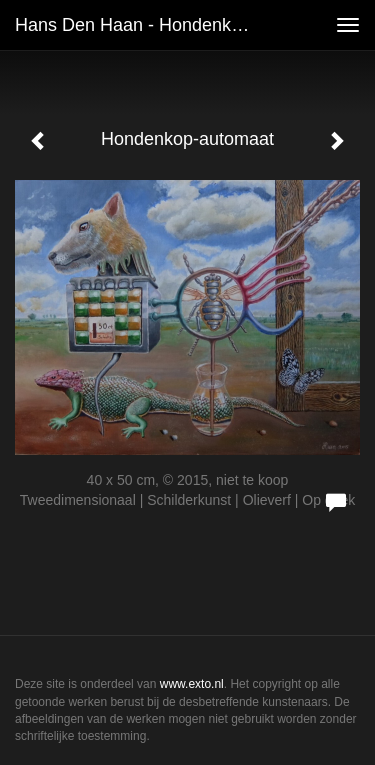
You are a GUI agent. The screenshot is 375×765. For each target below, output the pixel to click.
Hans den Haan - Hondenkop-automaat (143, 25)
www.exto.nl (192, 684)
